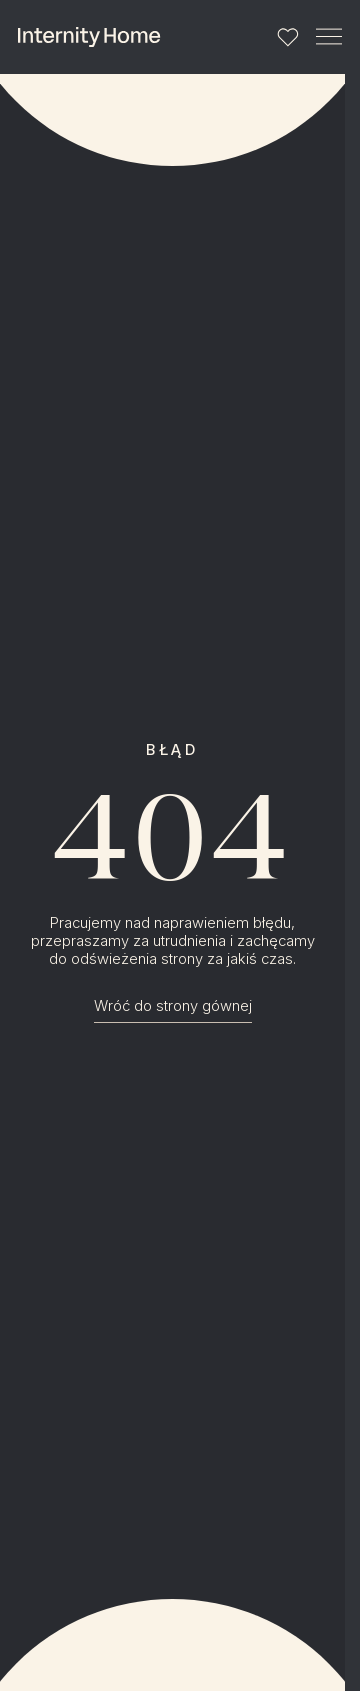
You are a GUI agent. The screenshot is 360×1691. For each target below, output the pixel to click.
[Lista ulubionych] (288, 37)
